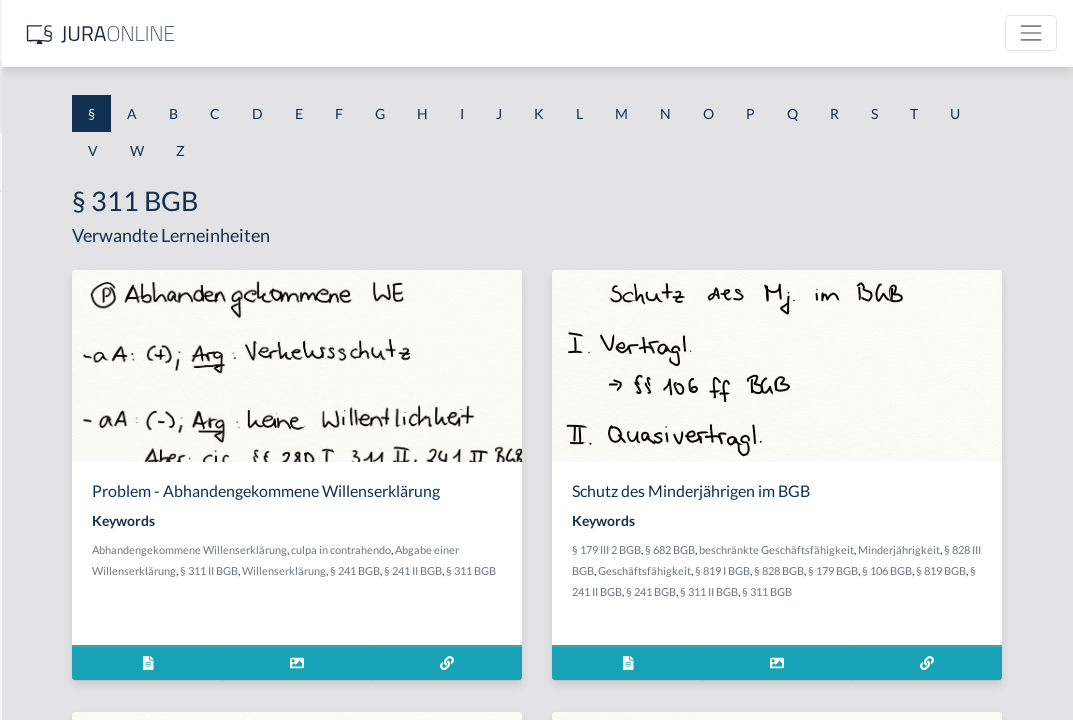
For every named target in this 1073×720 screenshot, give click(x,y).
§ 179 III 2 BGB (766, 549)
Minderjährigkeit (773, 570)
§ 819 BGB (919, 591)
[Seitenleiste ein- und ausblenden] (288, 30)
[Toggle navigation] (1031, 33)
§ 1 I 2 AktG (51, 482)
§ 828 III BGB (848, 570)
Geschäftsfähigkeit (929, 570)
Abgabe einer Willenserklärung (430, 589)
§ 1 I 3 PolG (51, 572)
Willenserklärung (613, 589)
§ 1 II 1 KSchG (58, 662)
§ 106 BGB (865, 591)
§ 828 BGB (757, 591)
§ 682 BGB (830, 549)
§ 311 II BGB (538, 589)
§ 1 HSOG (46, 392)
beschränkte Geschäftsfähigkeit (936, 549)
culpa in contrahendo (604, 568)
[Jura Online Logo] (419, 33)
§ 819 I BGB (1007, 570)
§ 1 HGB (41, 347)
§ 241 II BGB (438, 610)
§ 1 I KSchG (51, 617)
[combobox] (160, 97)
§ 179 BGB (811, 591)
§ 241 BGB (380, 610)
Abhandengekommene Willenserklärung (452, 568)
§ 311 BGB (496, 610)
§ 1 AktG (42, 212)
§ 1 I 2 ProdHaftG (70, 527)
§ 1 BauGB (48, 257)
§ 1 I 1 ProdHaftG (70, 437)
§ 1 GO (37, 302)
